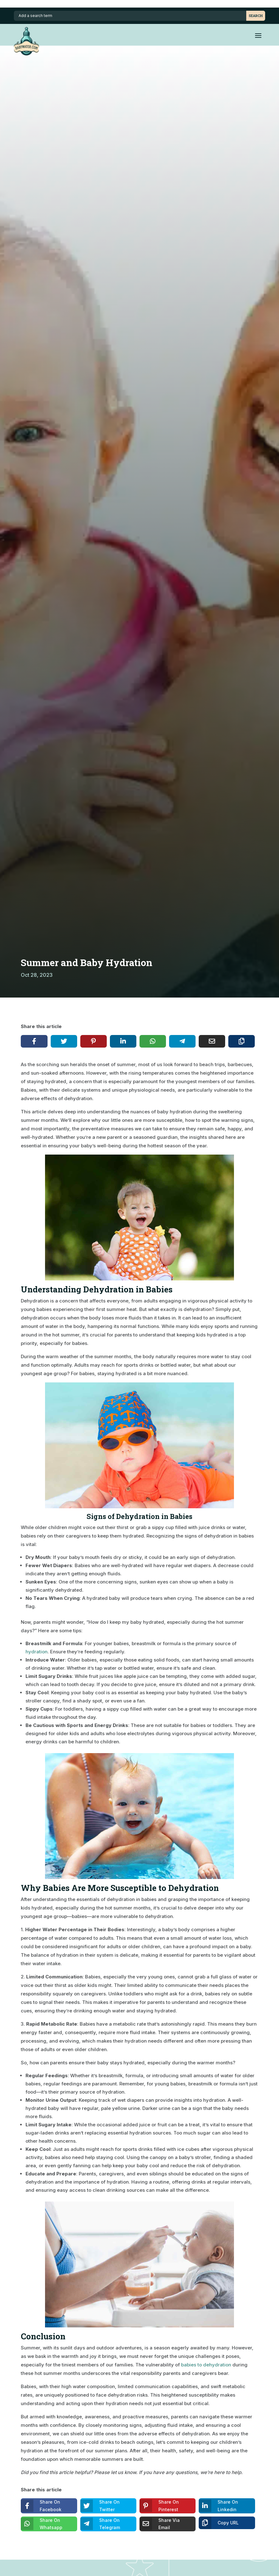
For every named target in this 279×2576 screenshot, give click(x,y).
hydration (37, 1652)
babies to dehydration (206, 2365)
